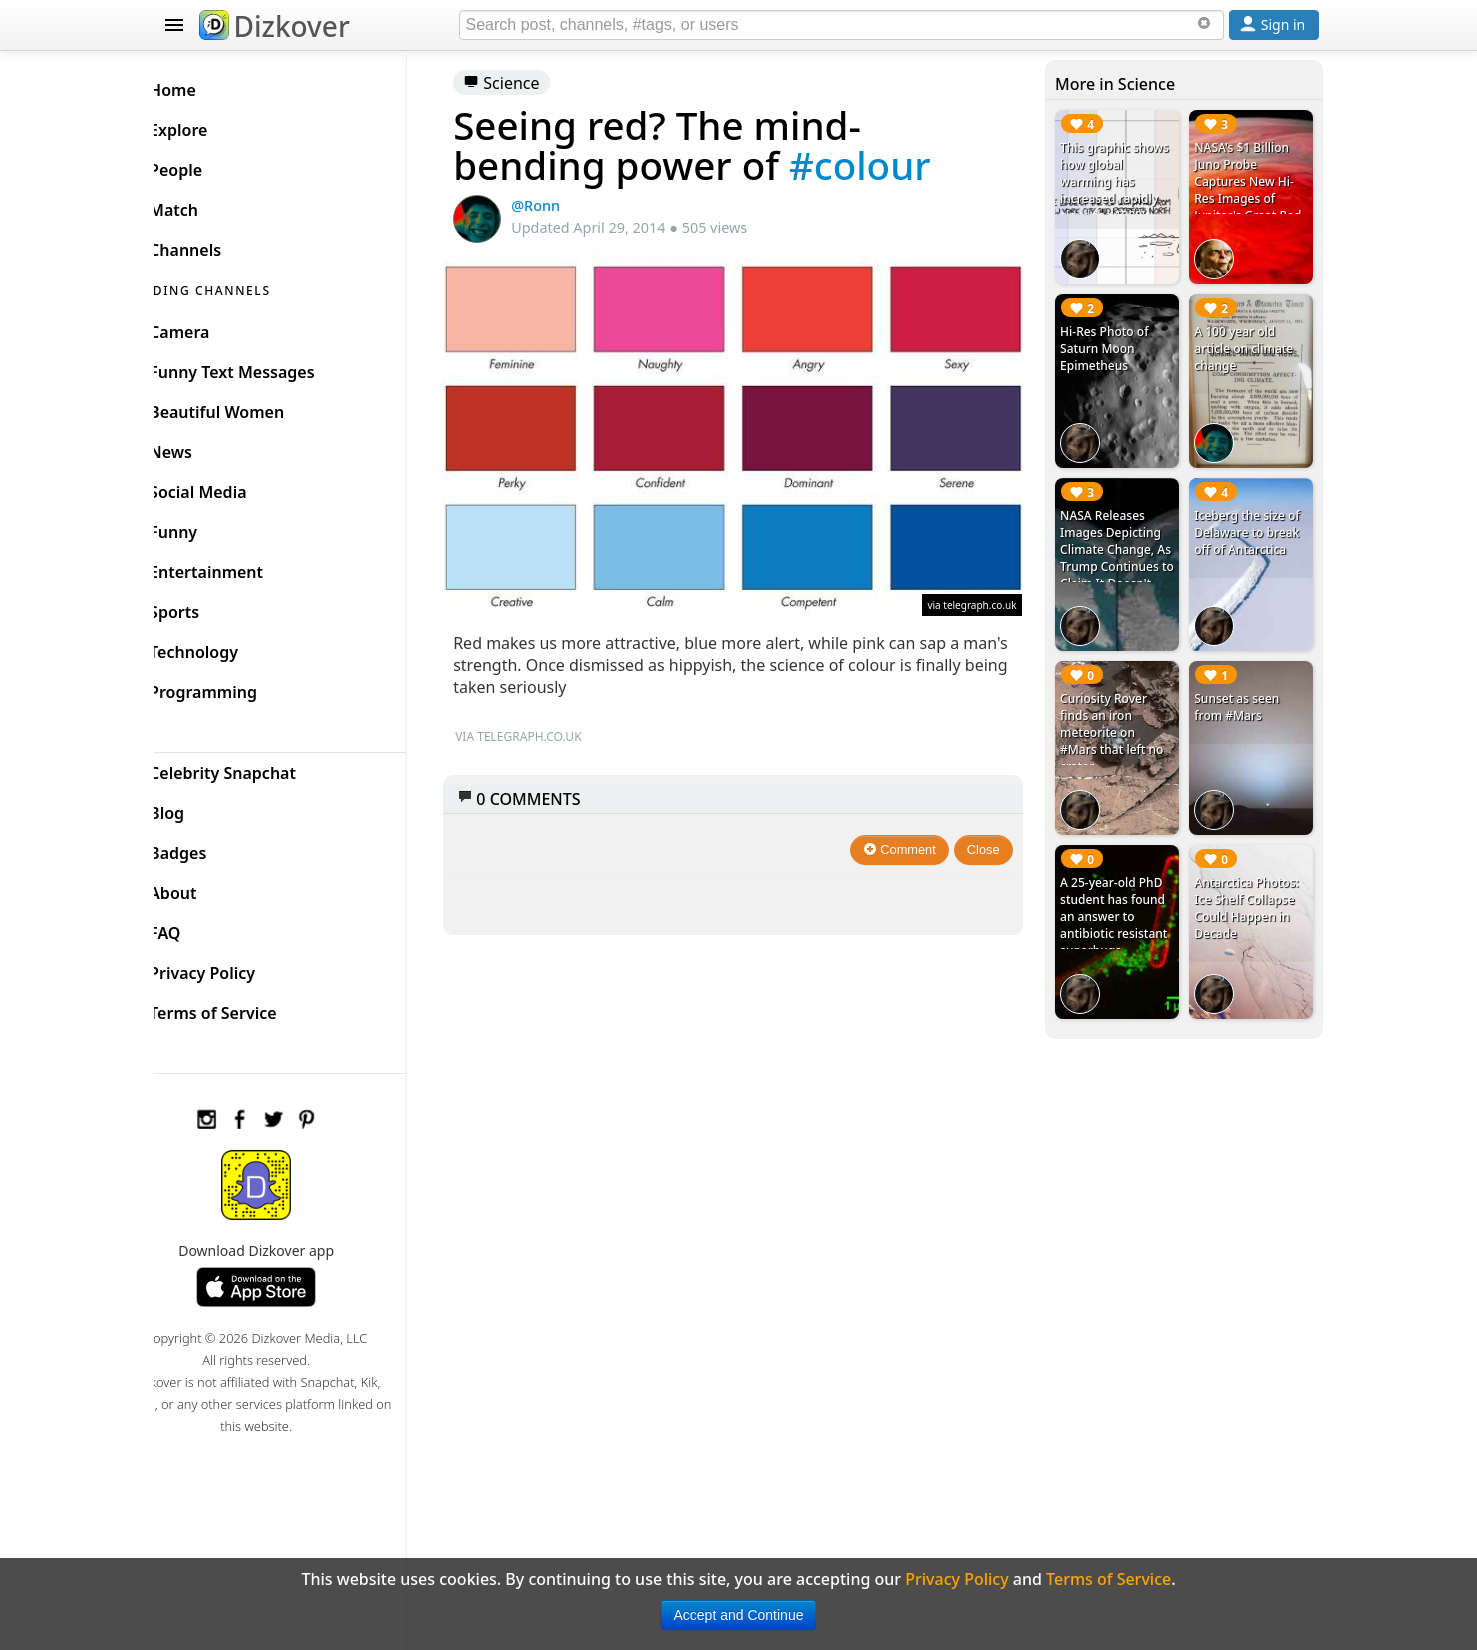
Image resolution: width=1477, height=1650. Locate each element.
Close (993, 836)
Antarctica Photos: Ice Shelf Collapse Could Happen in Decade (1251, 881)
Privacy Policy (235, 968)
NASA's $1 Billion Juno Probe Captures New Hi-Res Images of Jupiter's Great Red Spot (1252, 190)
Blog (199, 808)
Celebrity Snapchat (255, 768)
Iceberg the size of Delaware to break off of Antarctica (1251, 518)
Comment (909, 836)
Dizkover (274, 26)
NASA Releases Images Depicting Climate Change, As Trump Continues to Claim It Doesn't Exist (1124, 544)
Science (532, 83)
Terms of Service (245, 1008)
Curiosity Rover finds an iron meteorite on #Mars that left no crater (1121, 712)
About (205, 888)
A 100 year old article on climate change (1248, 341)
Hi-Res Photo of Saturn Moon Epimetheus (1114, 341)
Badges (210, 848)
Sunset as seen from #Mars (1241, 687)
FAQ (197, 928)
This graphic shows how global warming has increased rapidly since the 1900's (1124, 181)
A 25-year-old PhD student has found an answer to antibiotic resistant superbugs (1123, 889)
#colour (890, 165)
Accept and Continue (739, 1615)
